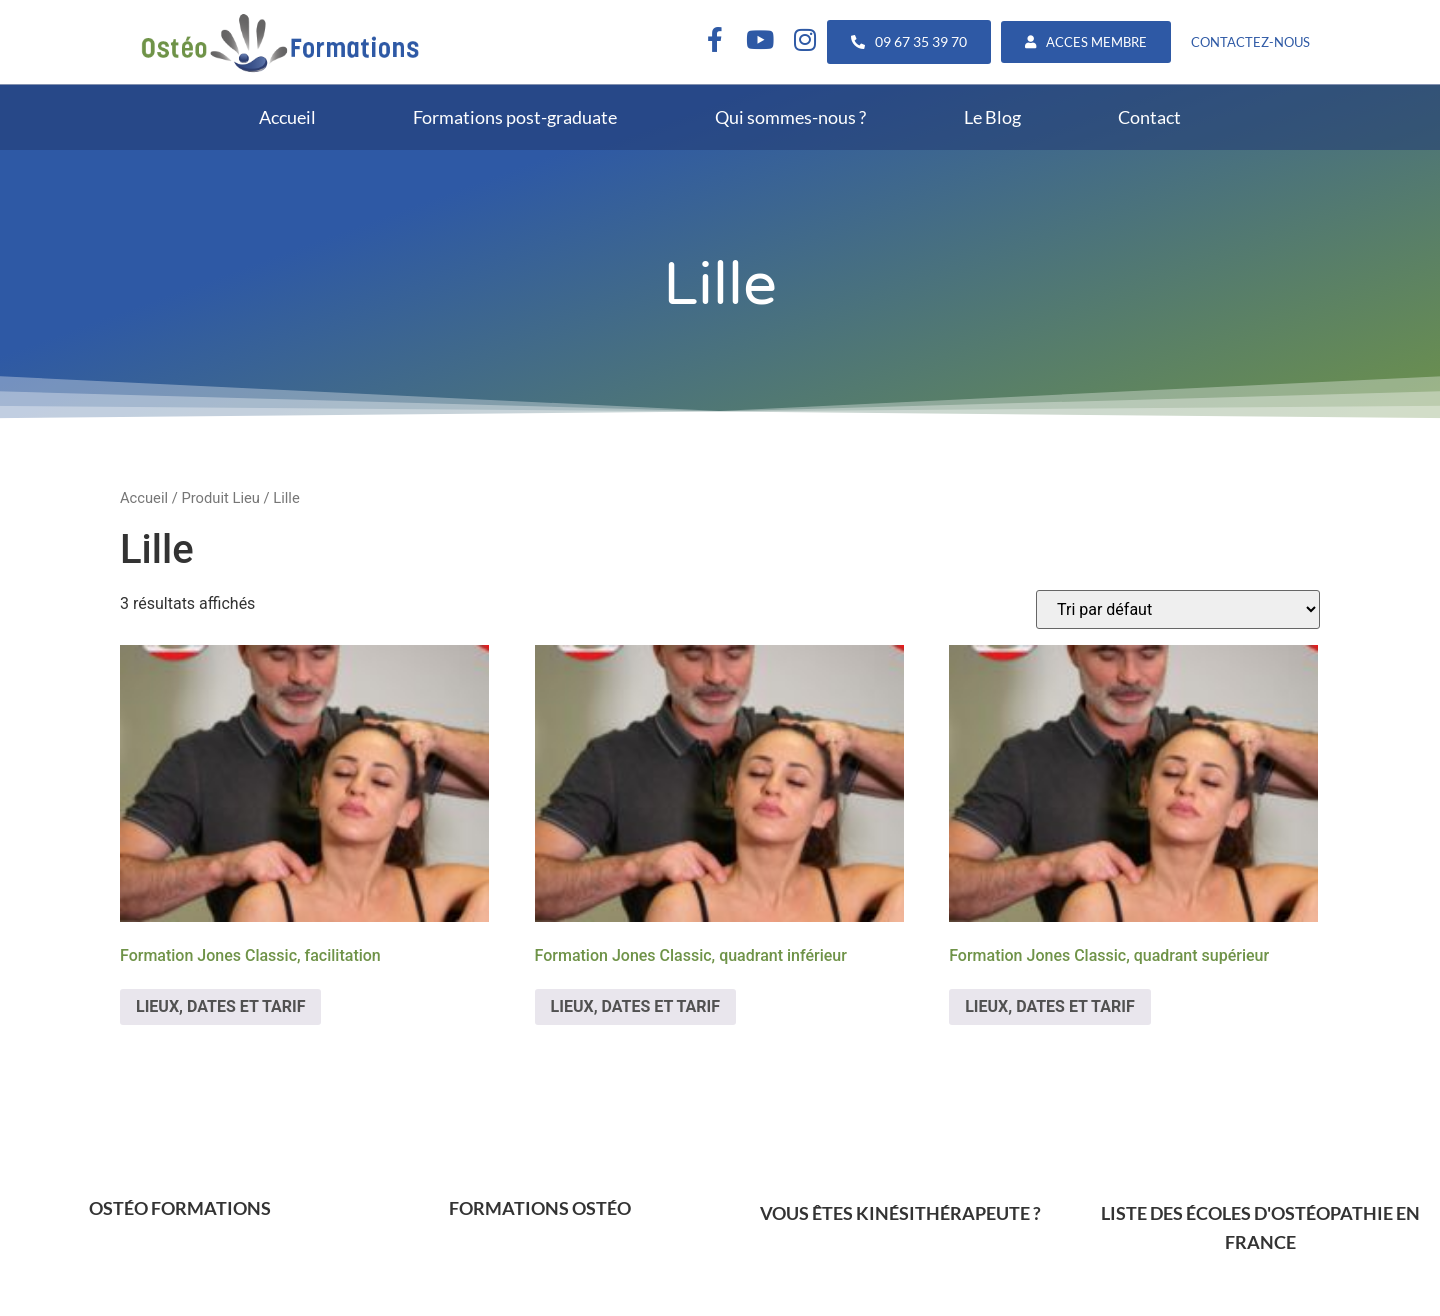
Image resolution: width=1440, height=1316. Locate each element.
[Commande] (1178, 609)
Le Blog (992, 117)
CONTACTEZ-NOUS (1250, 42)
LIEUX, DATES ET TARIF (220, 1006)
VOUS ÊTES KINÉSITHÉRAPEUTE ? (900, 1213)
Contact (1149, 117)
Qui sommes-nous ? (790, 117)
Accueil (287, 117)
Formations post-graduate (515, 117)
